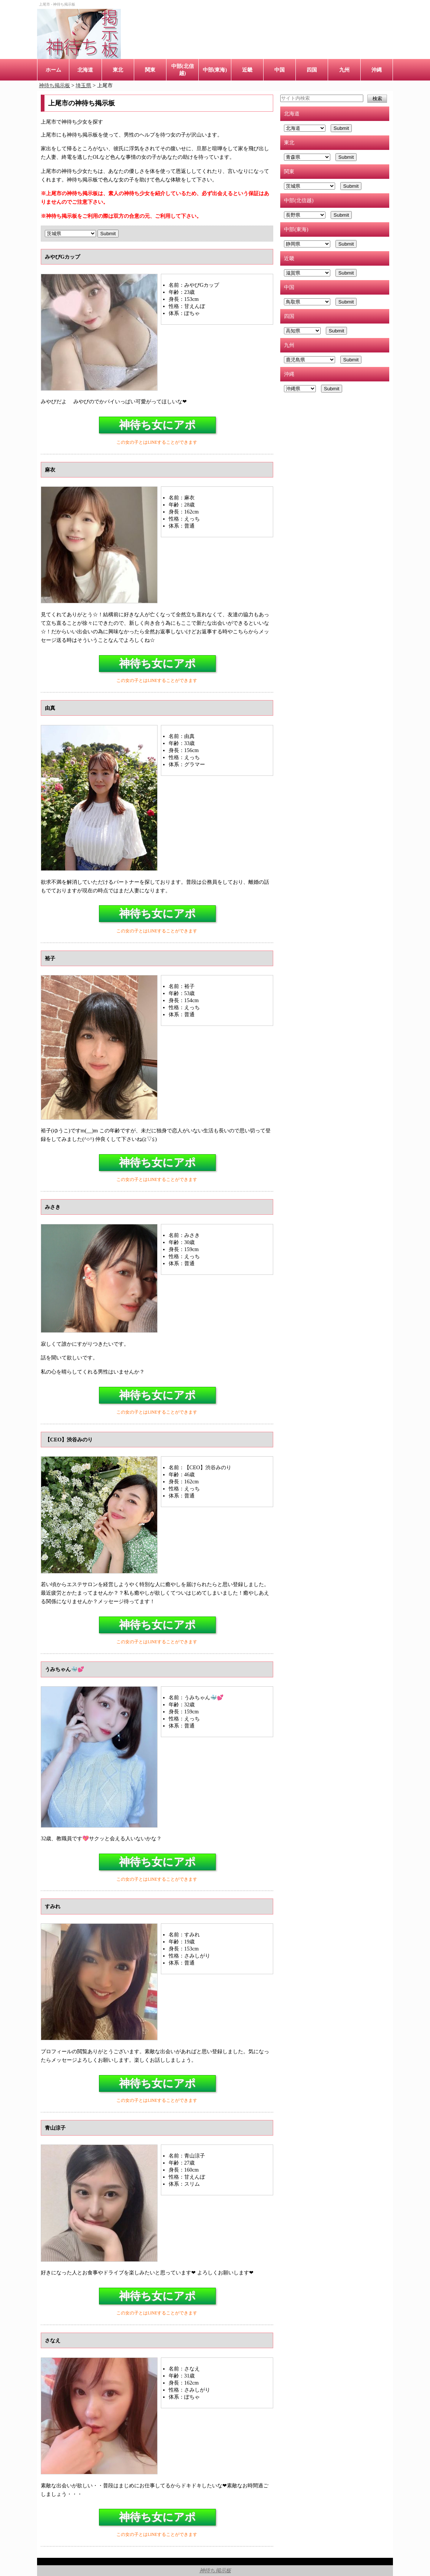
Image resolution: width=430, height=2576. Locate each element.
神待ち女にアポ (157, 425)
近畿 (247, 70)
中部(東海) (215, 70)
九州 (344, 70)
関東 (150, 70)
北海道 (85, 70)
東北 (118, 70)
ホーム (53, 70)
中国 (279, 70)
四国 (312, 70)
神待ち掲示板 (215, 2570)
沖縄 (376, 70)
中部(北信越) (182, 69)
